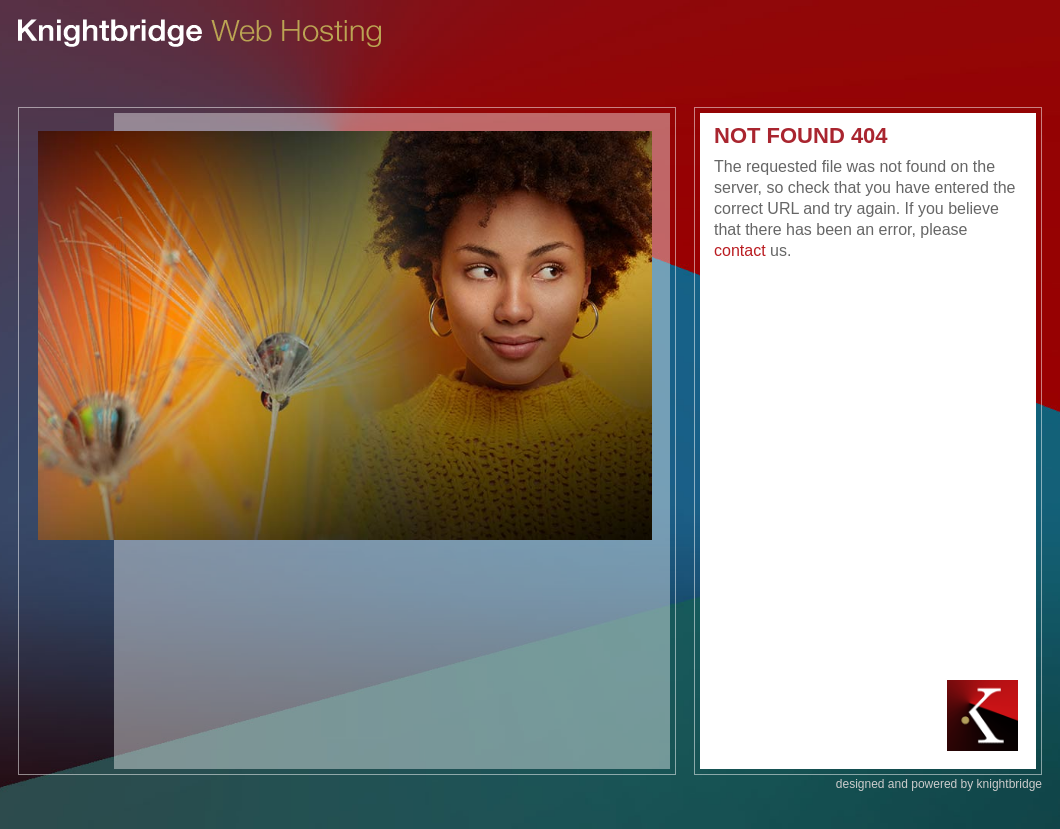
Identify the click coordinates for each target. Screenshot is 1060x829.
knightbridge (1009, 784)
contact (740, 250)
